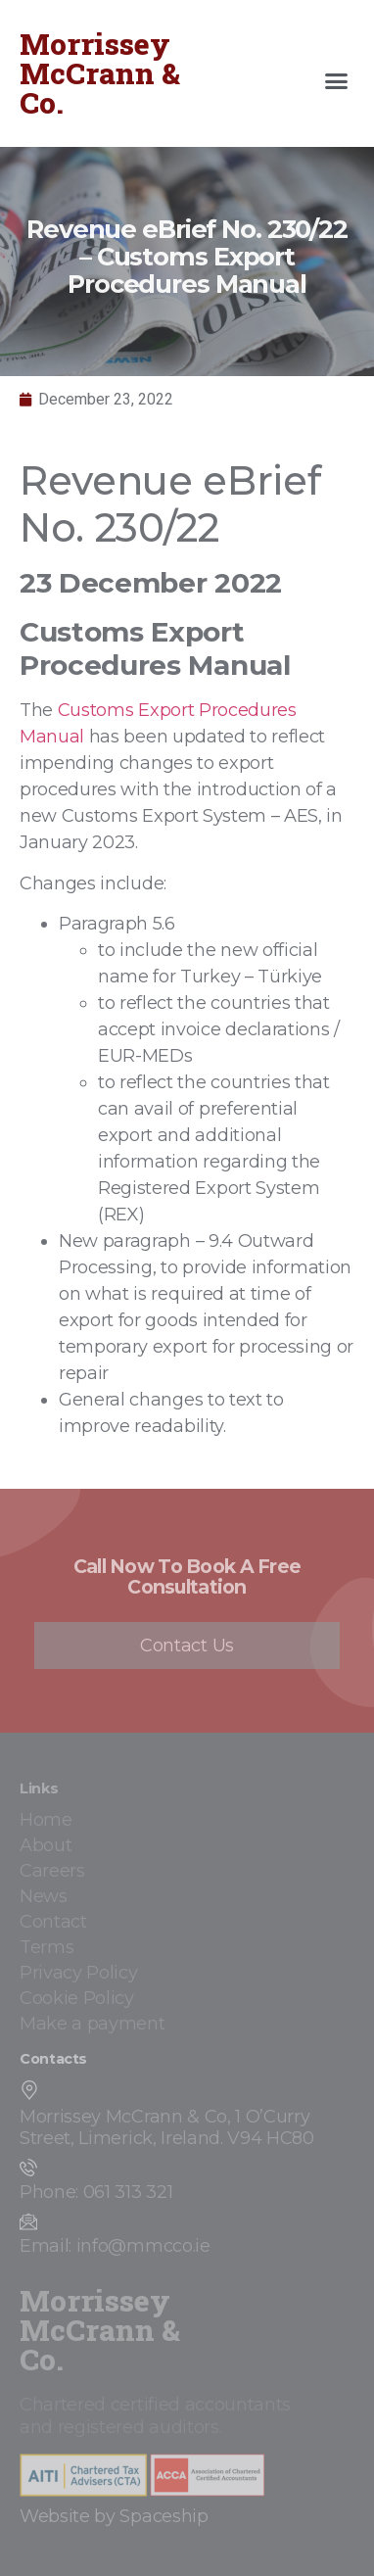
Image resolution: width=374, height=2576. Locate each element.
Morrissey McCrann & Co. (100, 72)
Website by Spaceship (114, 2516)
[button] (336, 81)
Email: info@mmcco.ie (115, 2246)
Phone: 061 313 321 (96, 2192)
